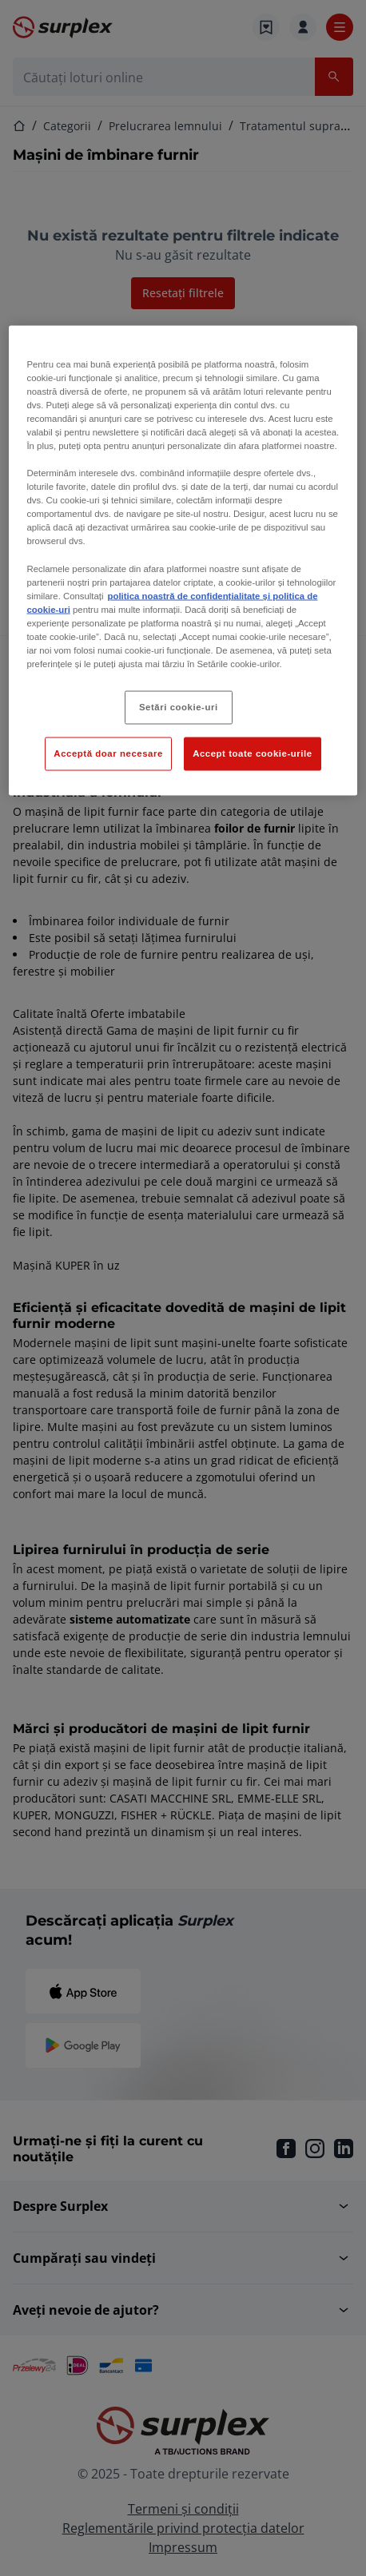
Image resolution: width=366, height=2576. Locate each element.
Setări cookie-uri (178, 707)
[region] (182, 560)
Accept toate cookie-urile (252, 752)
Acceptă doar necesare (108, 752)
